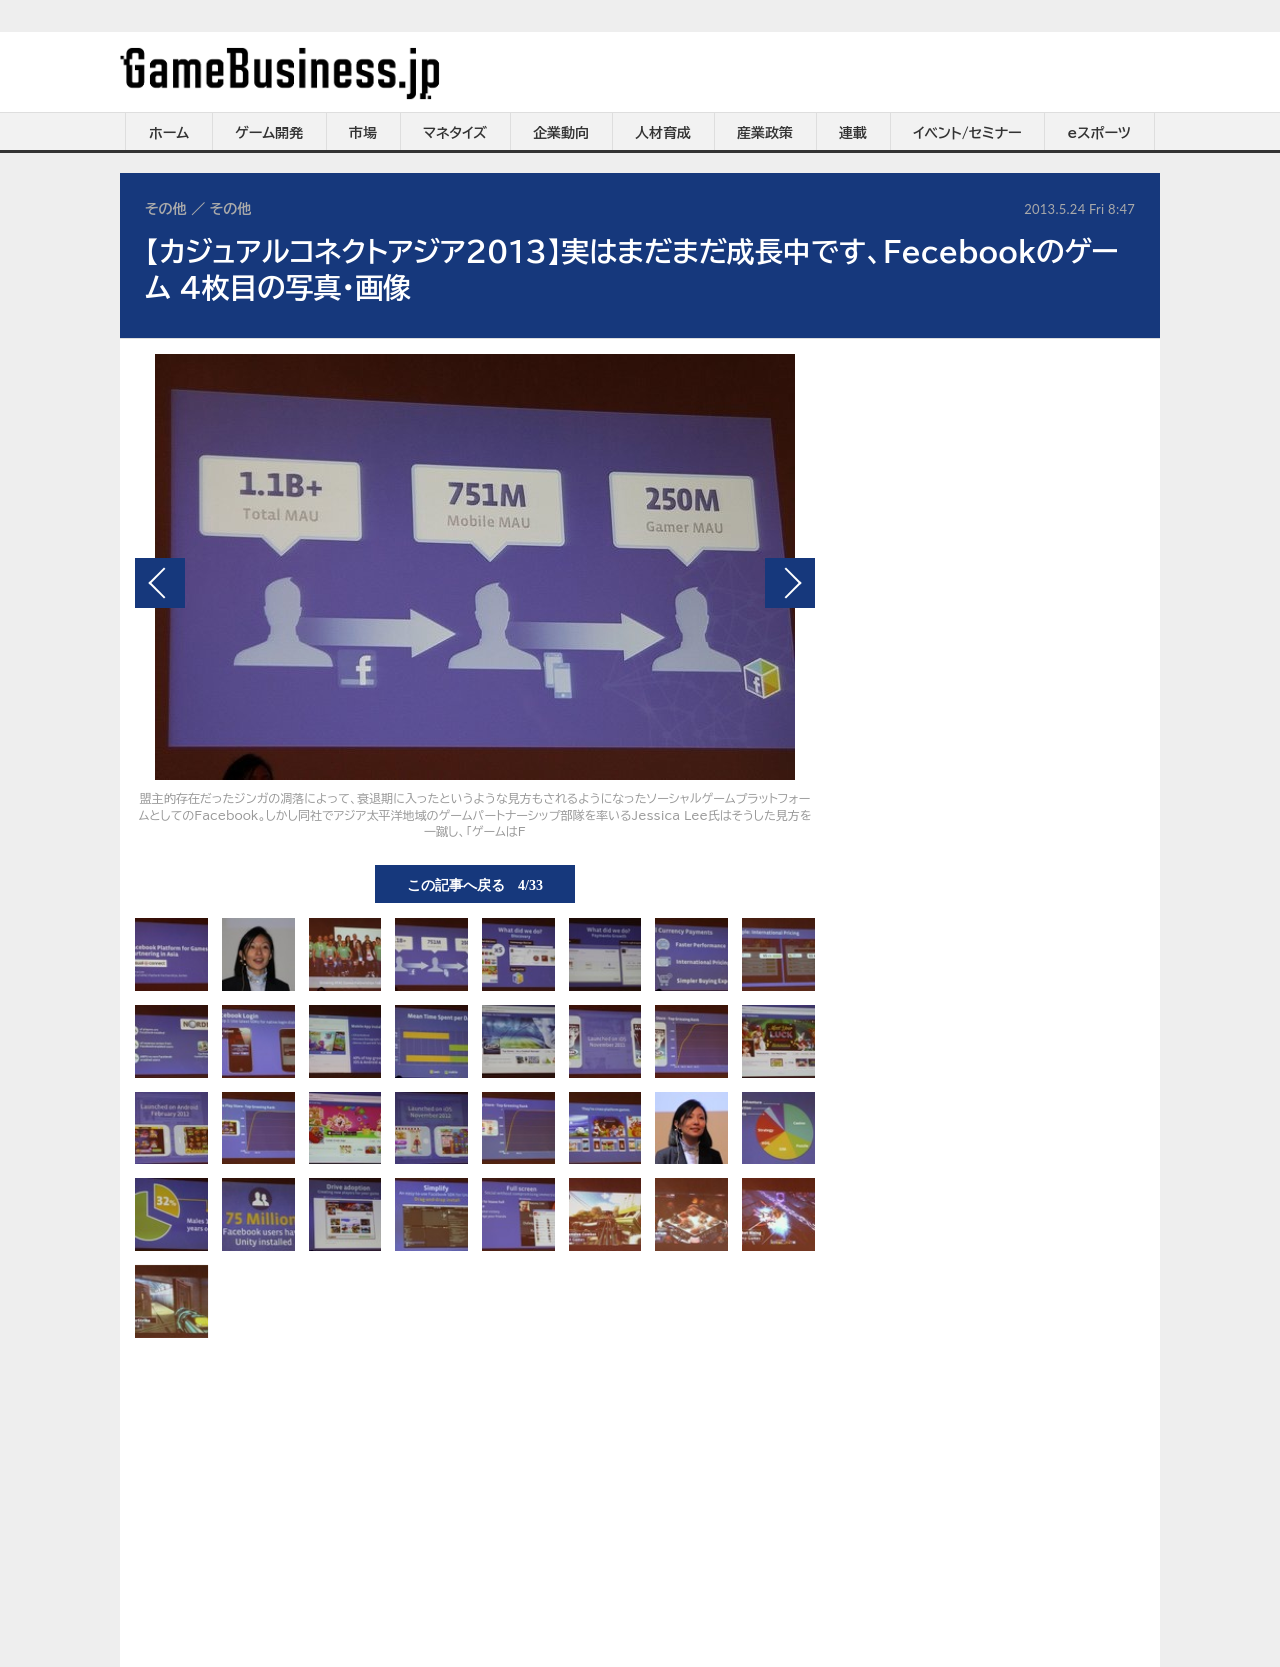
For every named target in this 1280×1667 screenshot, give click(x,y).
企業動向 (561, 133)
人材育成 (663, 133)
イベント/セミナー (967, 133)
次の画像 (790, 583)
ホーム (169, 133)
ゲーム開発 (269, 133)
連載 (853, 133)
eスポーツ (1099, 133)
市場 (363, 133)
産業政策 (765, 133)
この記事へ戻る (475, 884)
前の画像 (160, 583)
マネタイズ (455, 133)
